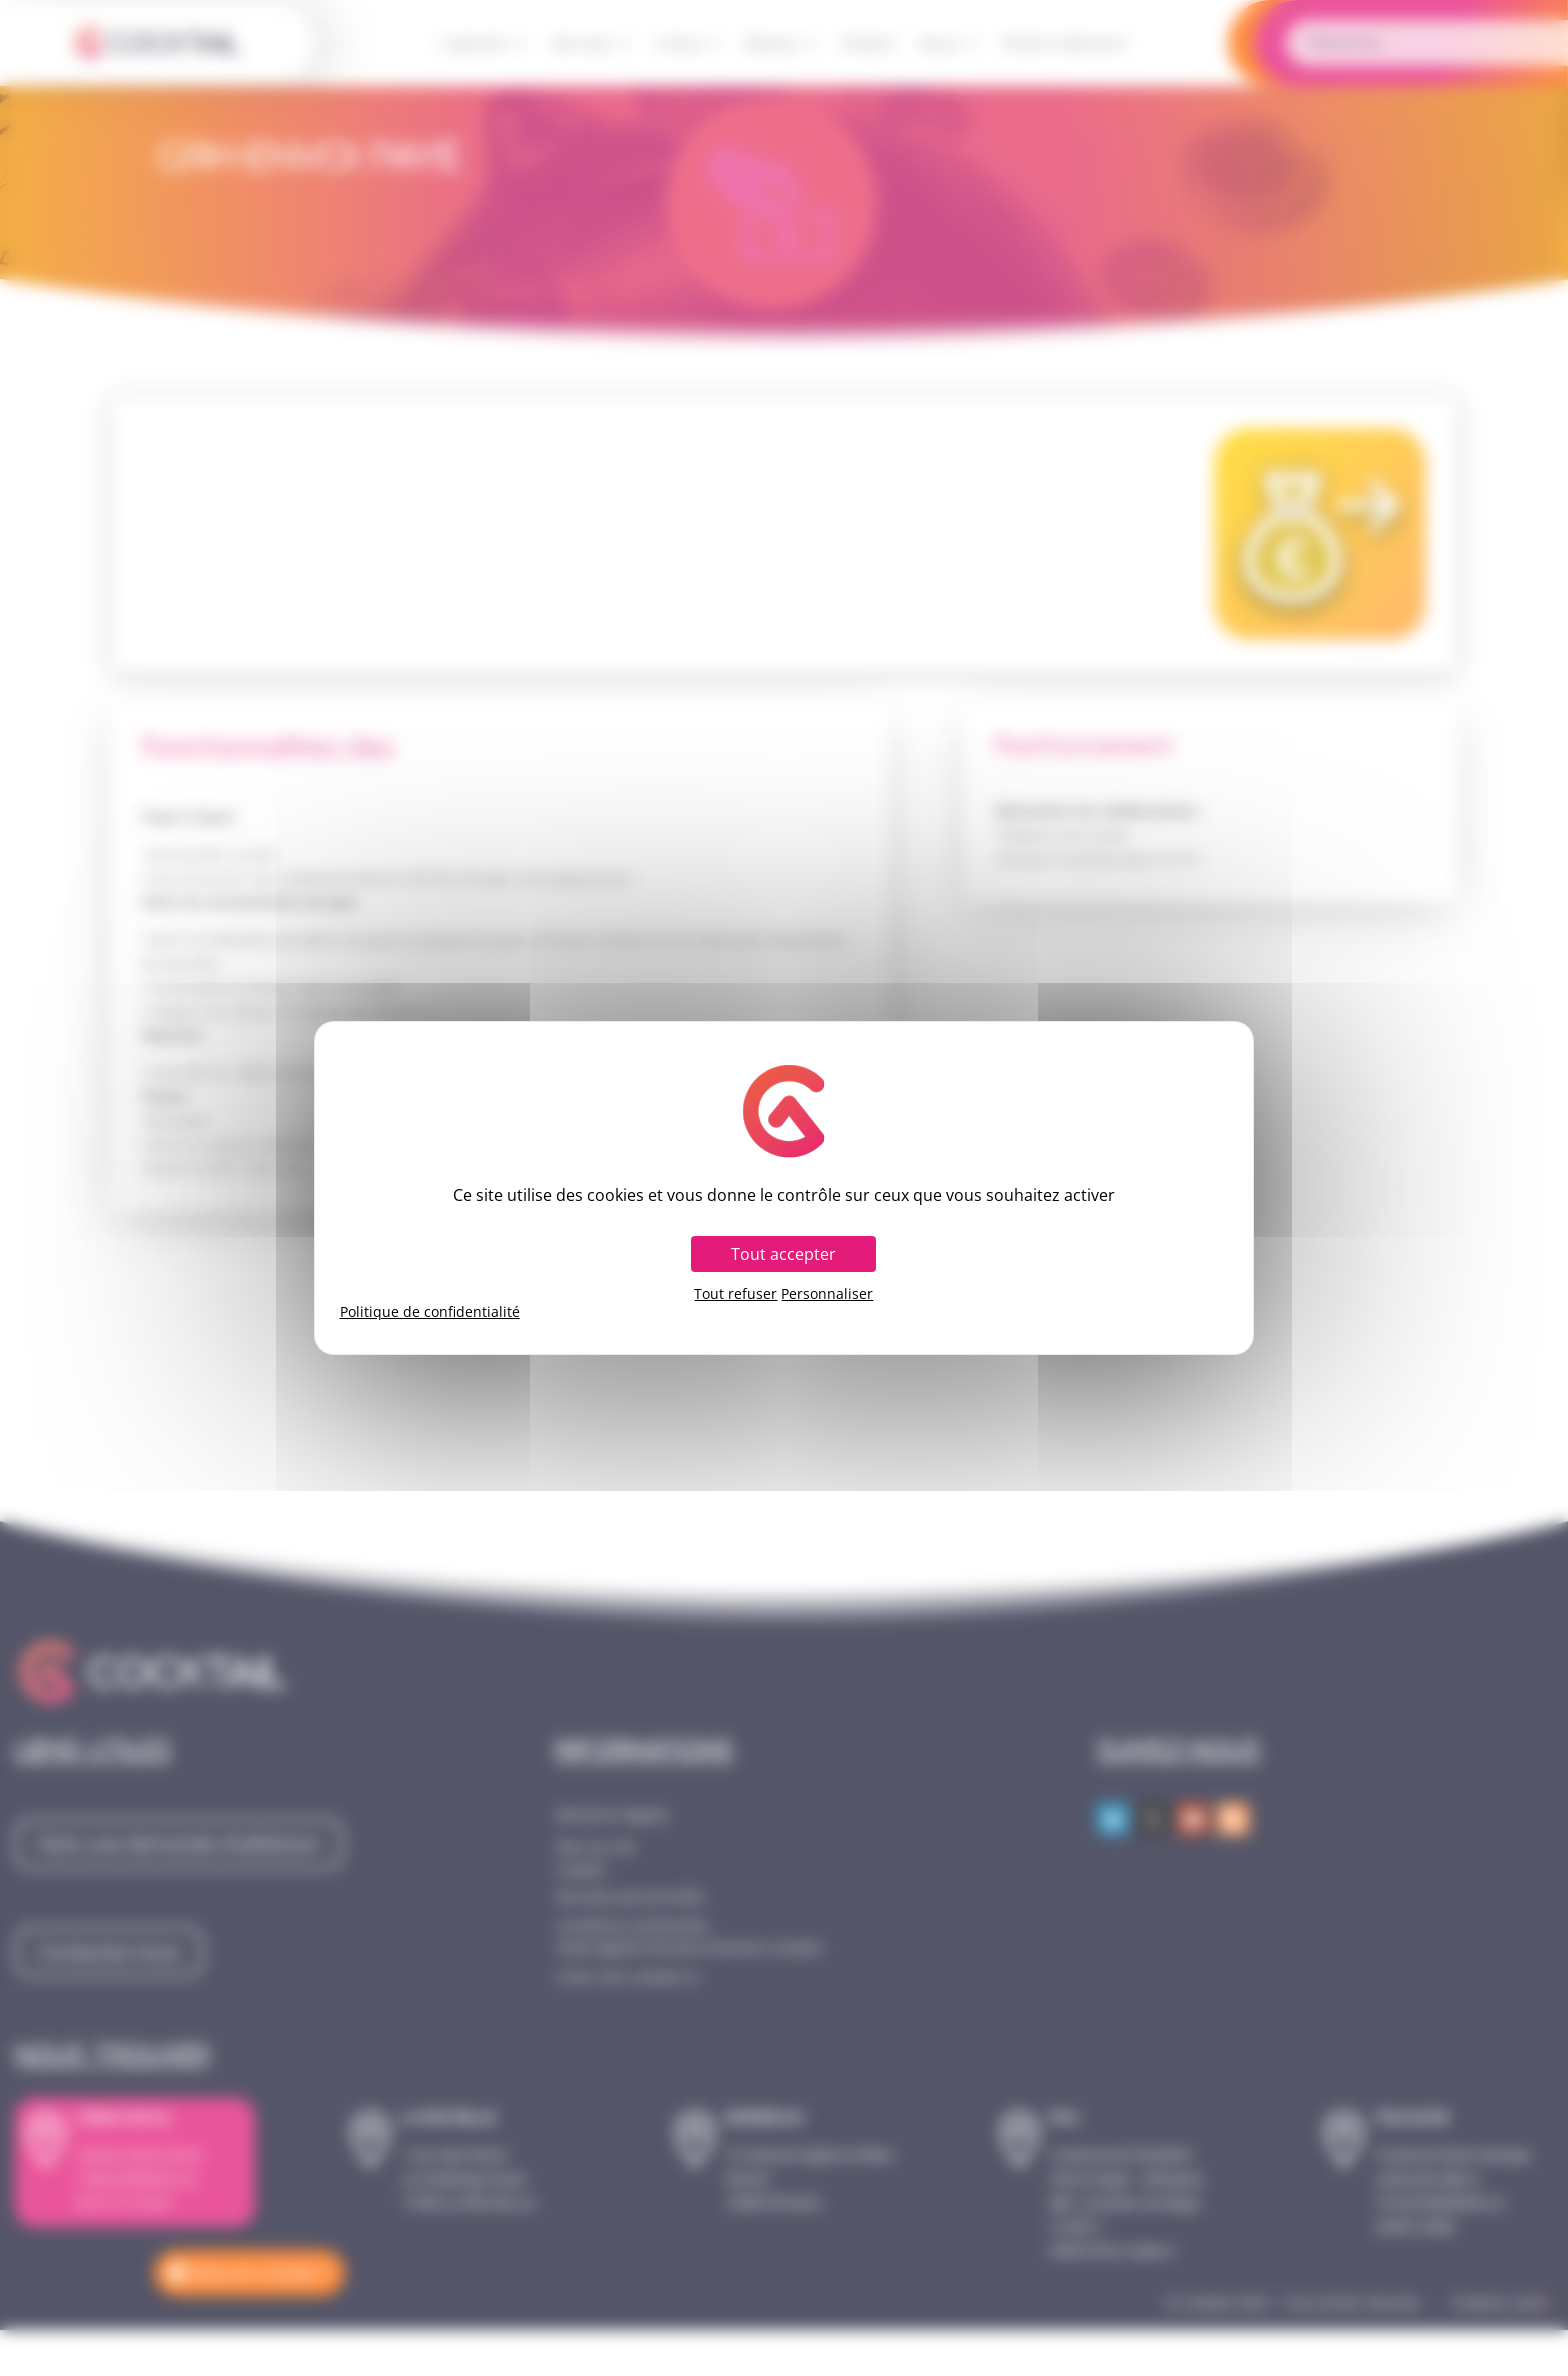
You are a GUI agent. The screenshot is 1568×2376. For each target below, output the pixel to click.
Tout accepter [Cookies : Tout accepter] (783, 1254)
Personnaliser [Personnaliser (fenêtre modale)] (827, 1294)
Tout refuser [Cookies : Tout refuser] (735, 1294)
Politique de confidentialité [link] (430, 1312)
